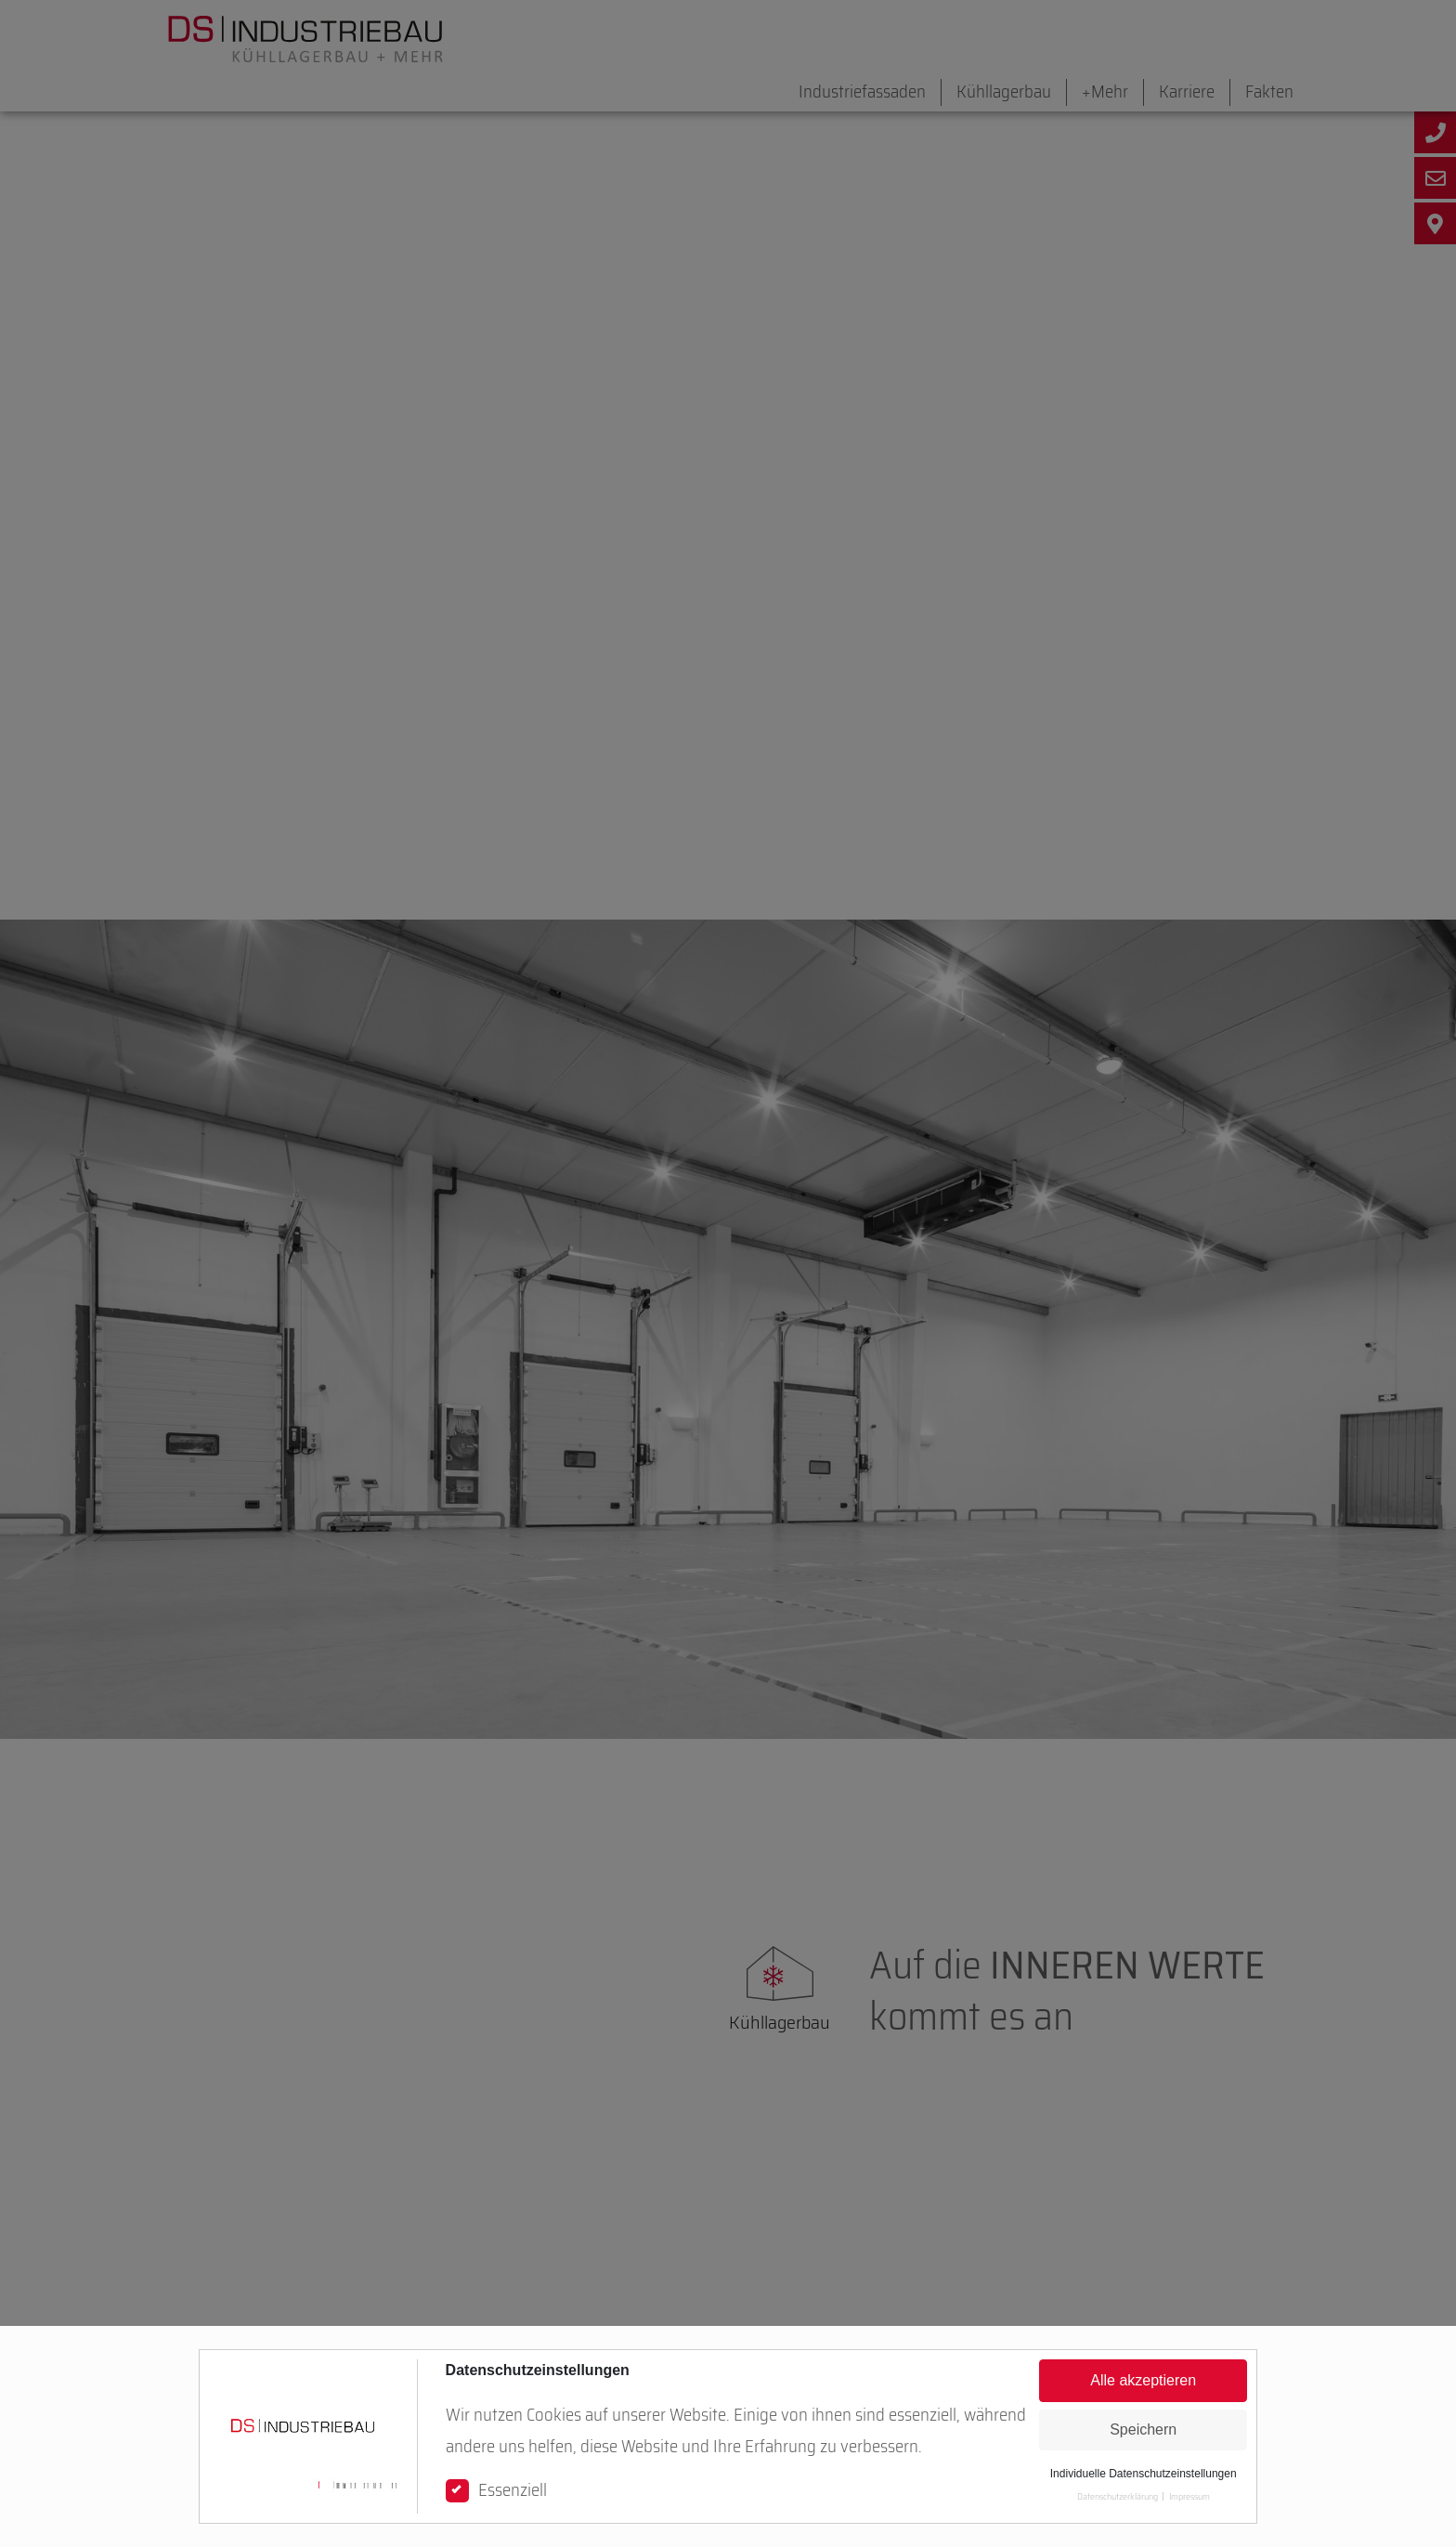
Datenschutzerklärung (1117, 2496)
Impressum (1189, 2496)
